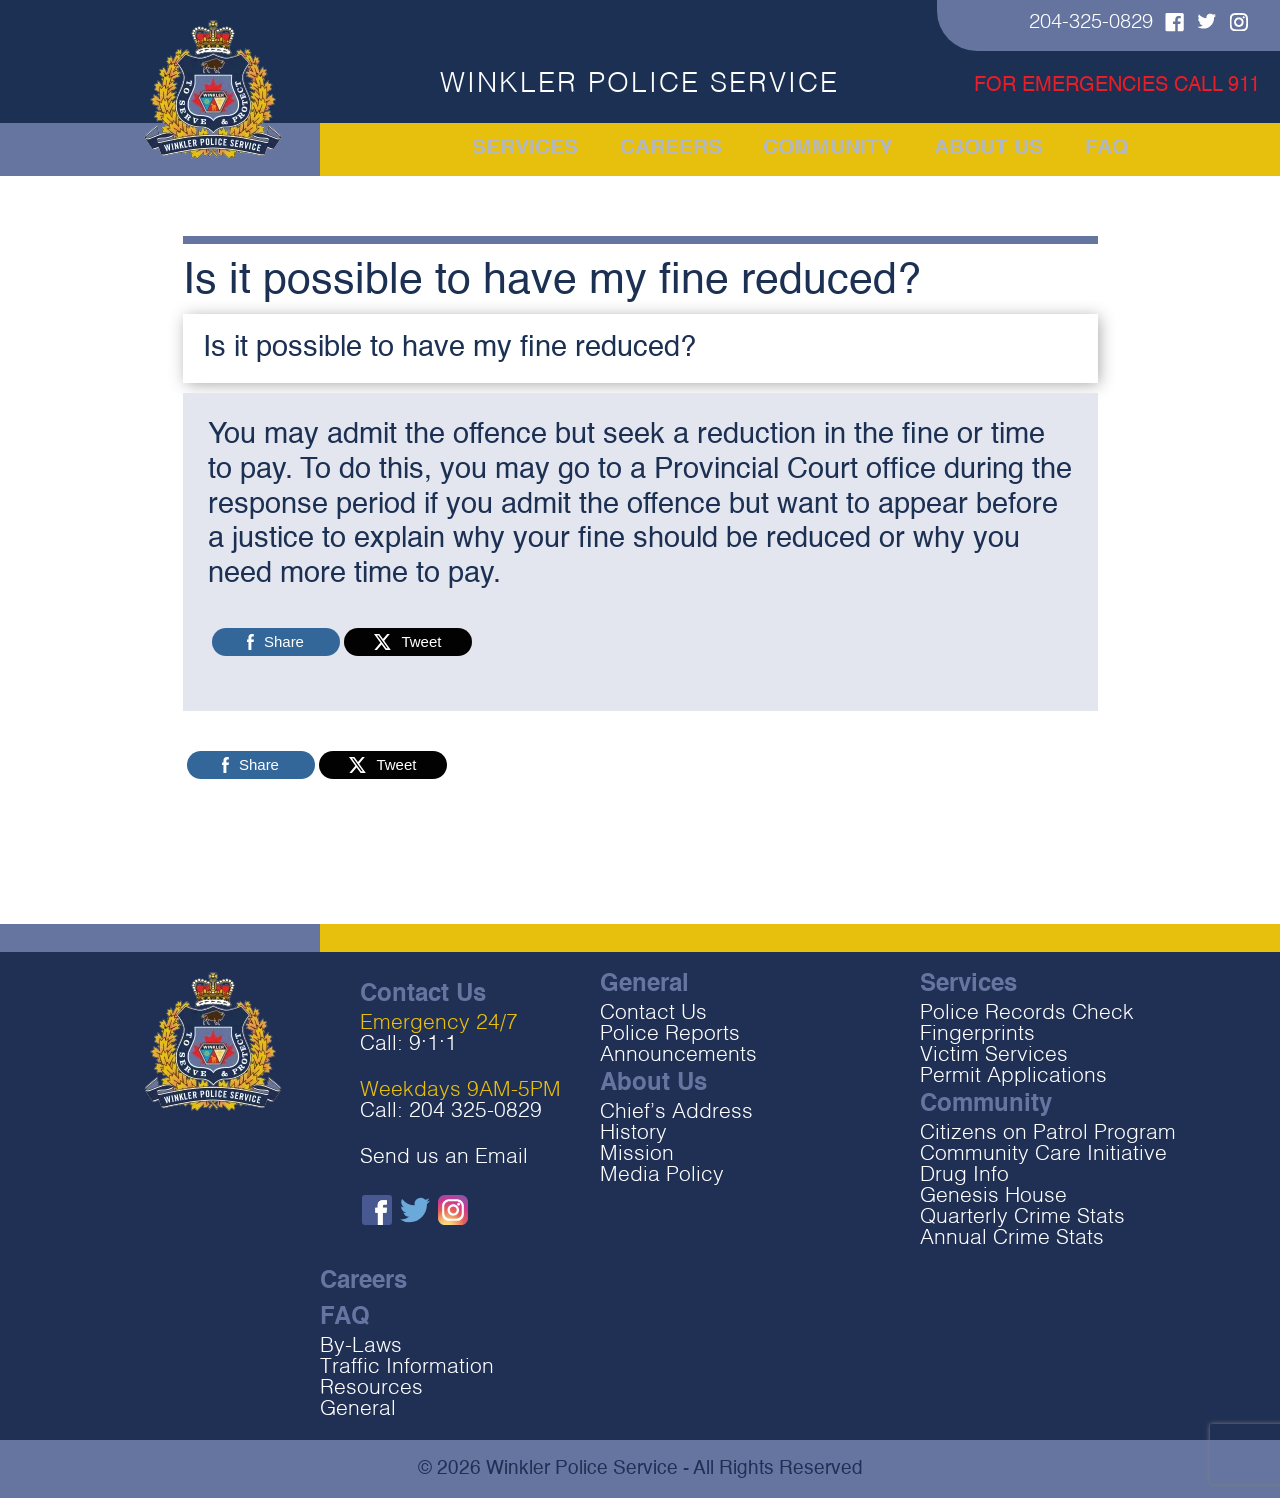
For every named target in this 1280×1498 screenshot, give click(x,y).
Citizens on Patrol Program (1048, 1133)
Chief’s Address (676, 1112)
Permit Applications (1013, 1076)
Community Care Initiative (1043, 1154)
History (633, 1133)
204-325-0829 (1091, 23)
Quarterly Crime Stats (1022, 1217)
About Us (982, 149)
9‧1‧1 (433, 1044)
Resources (371, 1388)
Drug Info (964, 1175)
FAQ (1098, 149)
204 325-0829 (475, 1111)
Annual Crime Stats (1012, 1238)
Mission (637, 1154)
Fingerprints (977, 1034)
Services (531, 149)
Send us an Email (444, 1157)
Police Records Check (1027, 1013)
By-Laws (361, 1346)
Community (825, 149)
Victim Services (994, 1055)
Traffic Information (407, 1367)
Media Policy (662, 1175)
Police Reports (670, 1034)
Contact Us (653, 1013)
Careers (672, 149)
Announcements (678, 1055)
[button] (640, 348)
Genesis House (993, 1196)
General (358, 1409)
